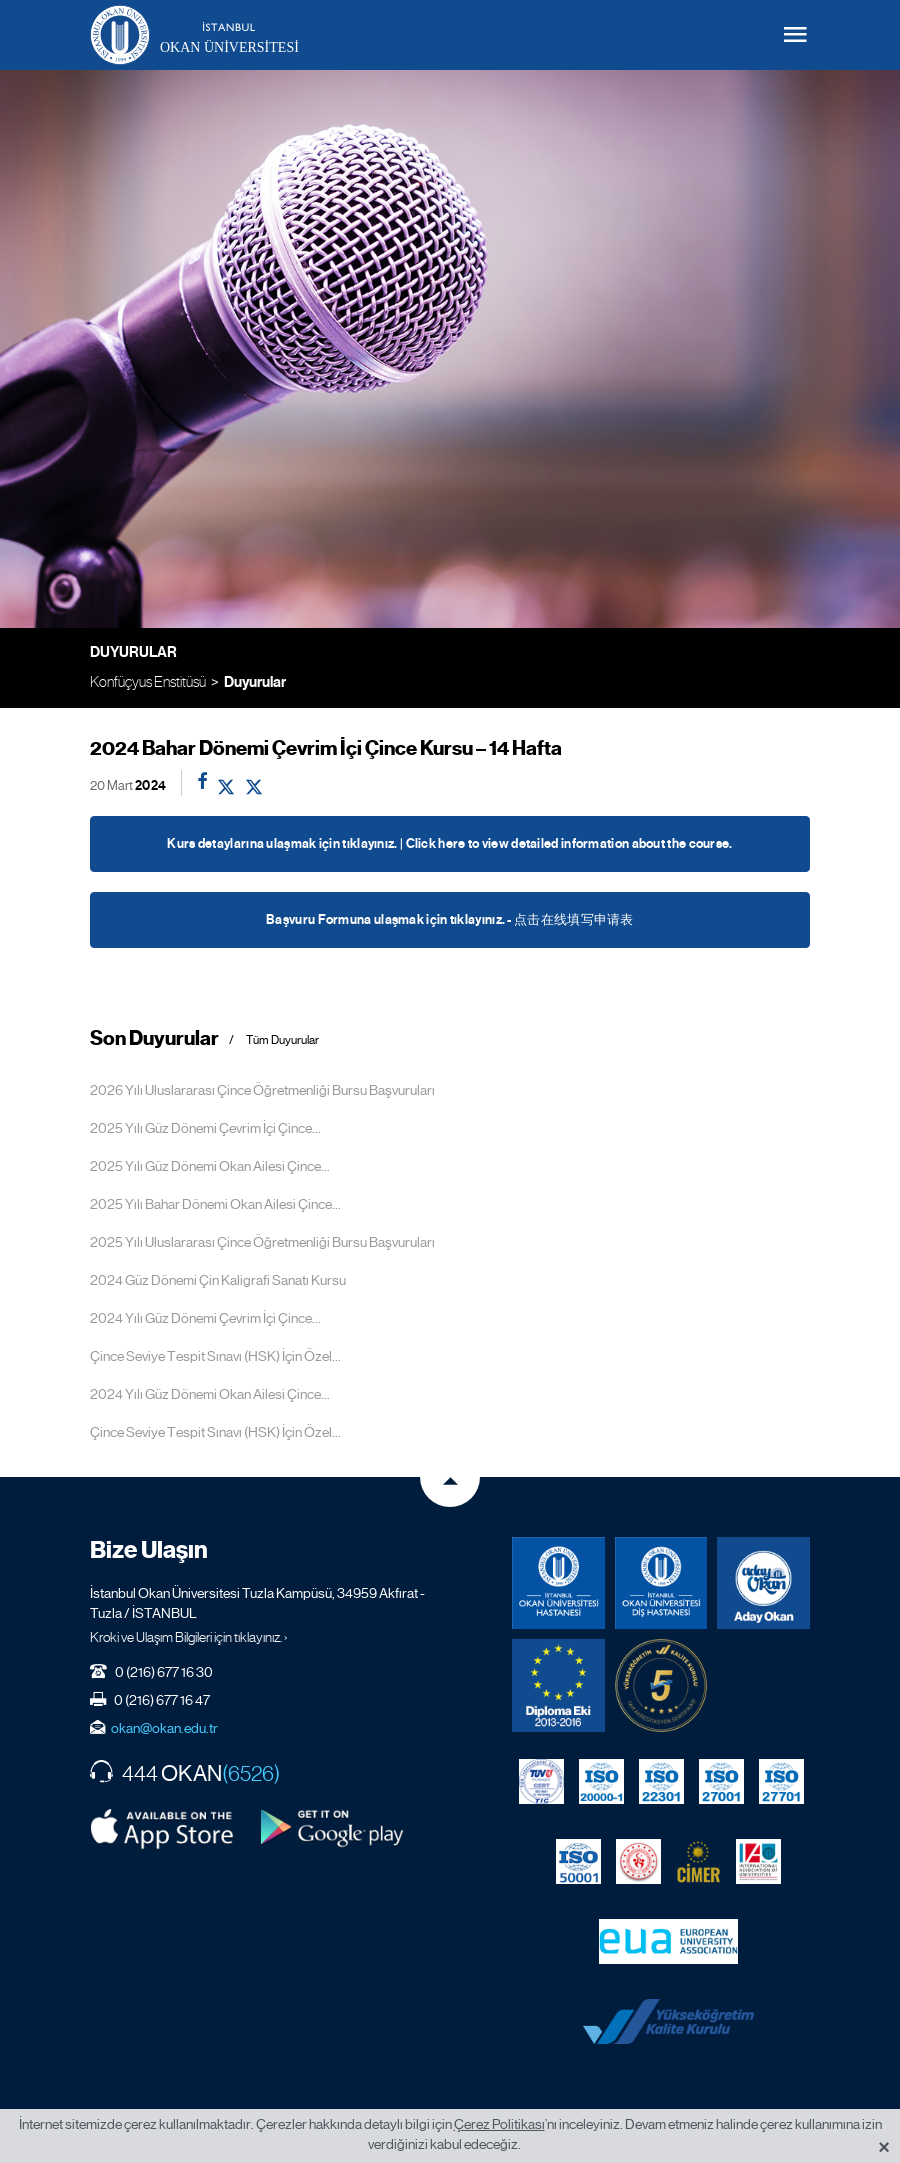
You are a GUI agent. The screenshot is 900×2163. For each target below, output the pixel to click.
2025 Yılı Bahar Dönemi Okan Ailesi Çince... (215, 1204)
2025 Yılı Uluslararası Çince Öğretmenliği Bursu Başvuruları (262, 1242)
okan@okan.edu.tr (164, 1728)
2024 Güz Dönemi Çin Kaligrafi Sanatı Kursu (218, 1280)
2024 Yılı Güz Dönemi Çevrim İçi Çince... (205, 1318)
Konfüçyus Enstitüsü (148, 681)
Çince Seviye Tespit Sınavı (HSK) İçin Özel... (215, 1356)
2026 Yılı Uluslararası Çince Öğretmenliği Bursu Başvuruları (262, 1090)
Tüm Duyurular (282, 1040)
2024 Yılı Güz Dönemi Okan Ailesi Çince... (210, 1394)
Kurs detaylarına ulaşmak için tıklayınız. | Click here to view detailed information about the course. (449, 844)
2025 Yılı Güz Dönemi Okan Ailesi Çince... (210, 1166)
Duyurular (255, 682)
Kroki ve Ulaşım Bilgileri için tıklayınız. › (189, 1637)
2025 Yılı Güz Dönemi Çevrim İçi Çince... (205, 1128)
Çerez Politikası (499, 2124)
